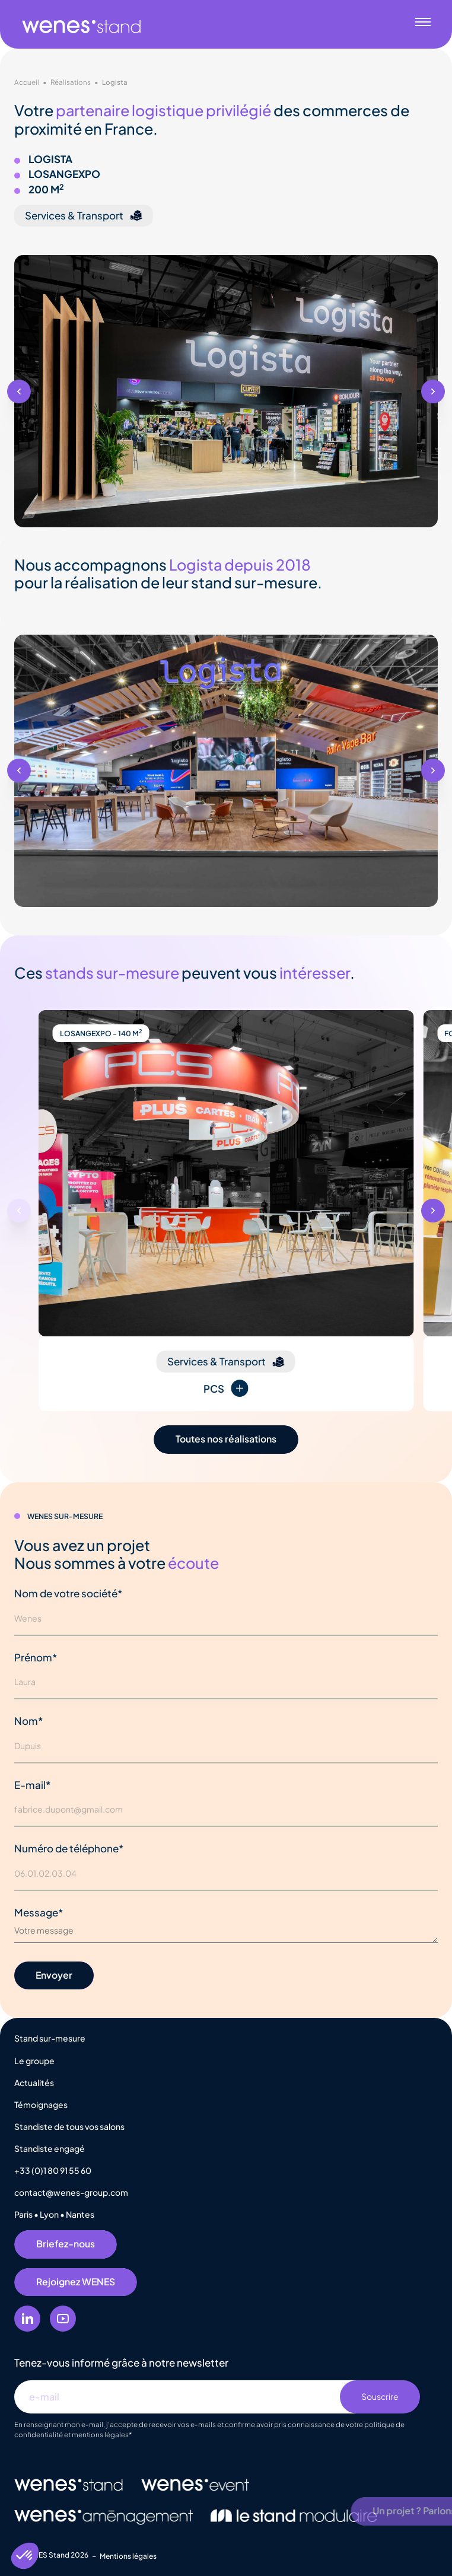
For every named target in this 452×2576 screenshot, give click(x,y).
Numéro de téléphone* (69, 1848)
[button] (19, 391)
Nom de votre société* (68, 1593)
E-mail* (32, 1784)
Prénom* (36, 1657)
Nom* (28, 1720)
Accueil (26, 82)
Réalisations (70, 82)
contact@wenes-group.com (71, 2192)
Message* (38, 1912)
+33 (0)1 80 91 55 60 (52, 2170)
